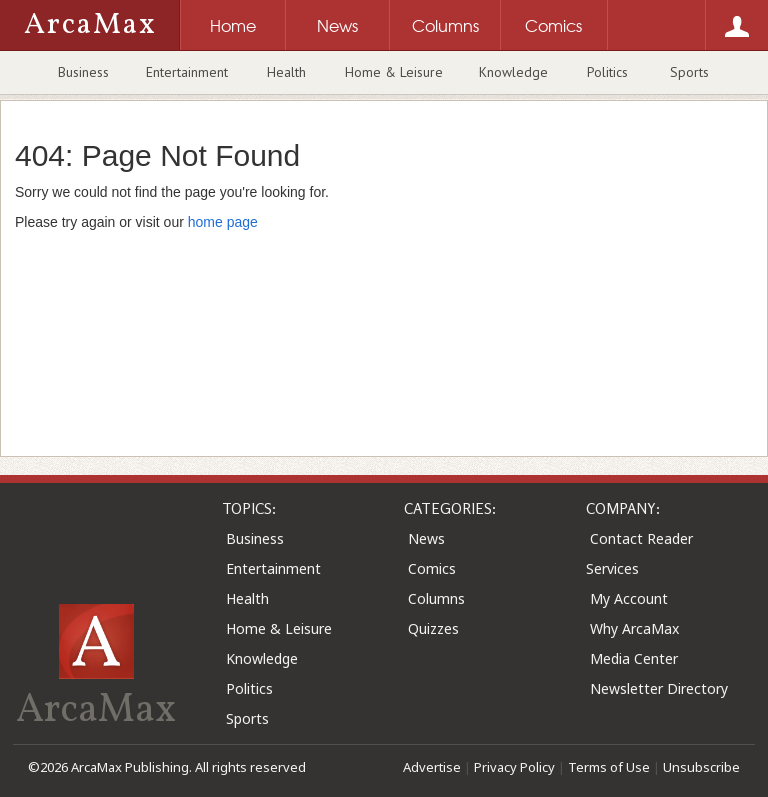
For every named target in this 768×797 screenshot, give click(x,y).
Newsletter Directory (659, 688)
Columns (436, 598)
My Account (629, 598)
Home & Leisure (394, 72)
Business (83, 72)
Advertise (432, 767)
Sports (689, 72)
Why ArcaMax (634, 628)
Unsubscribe (701, 767)
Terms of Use (609, 767)
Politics (607, 72)
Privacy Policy (514, 767)
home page (223, 222)
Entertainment (187, 72)
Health (286, 72)
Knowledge (513, 72)
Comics (432, 568)
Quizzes (433, 628)
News (426, 538)
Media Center (634, 658)
